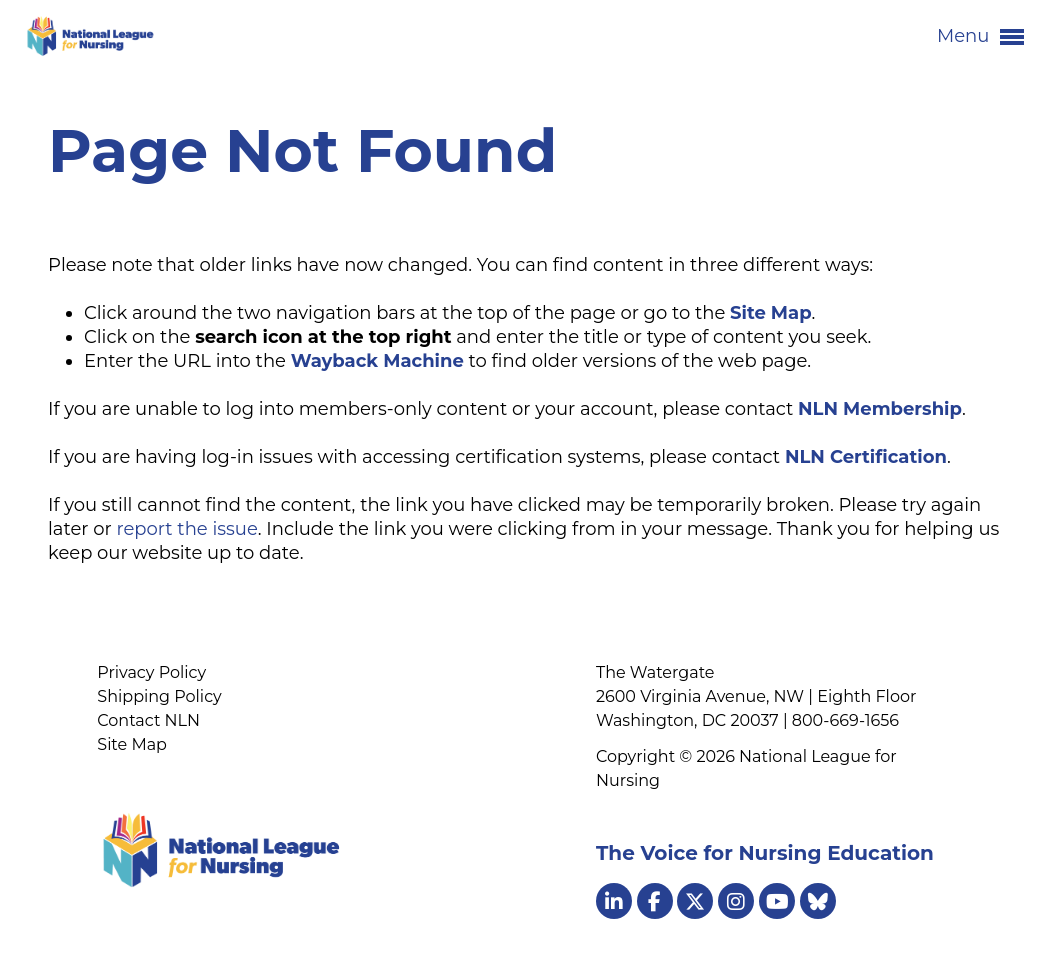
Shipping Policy (159, 696)
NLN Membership (880, 409)
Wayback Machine (377, 361)
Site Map (132, 744)
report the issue (186, 529)
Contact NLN (148, 720)
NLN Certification (866, 457)
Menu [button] (980, 37)
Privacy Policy (151, 672)
